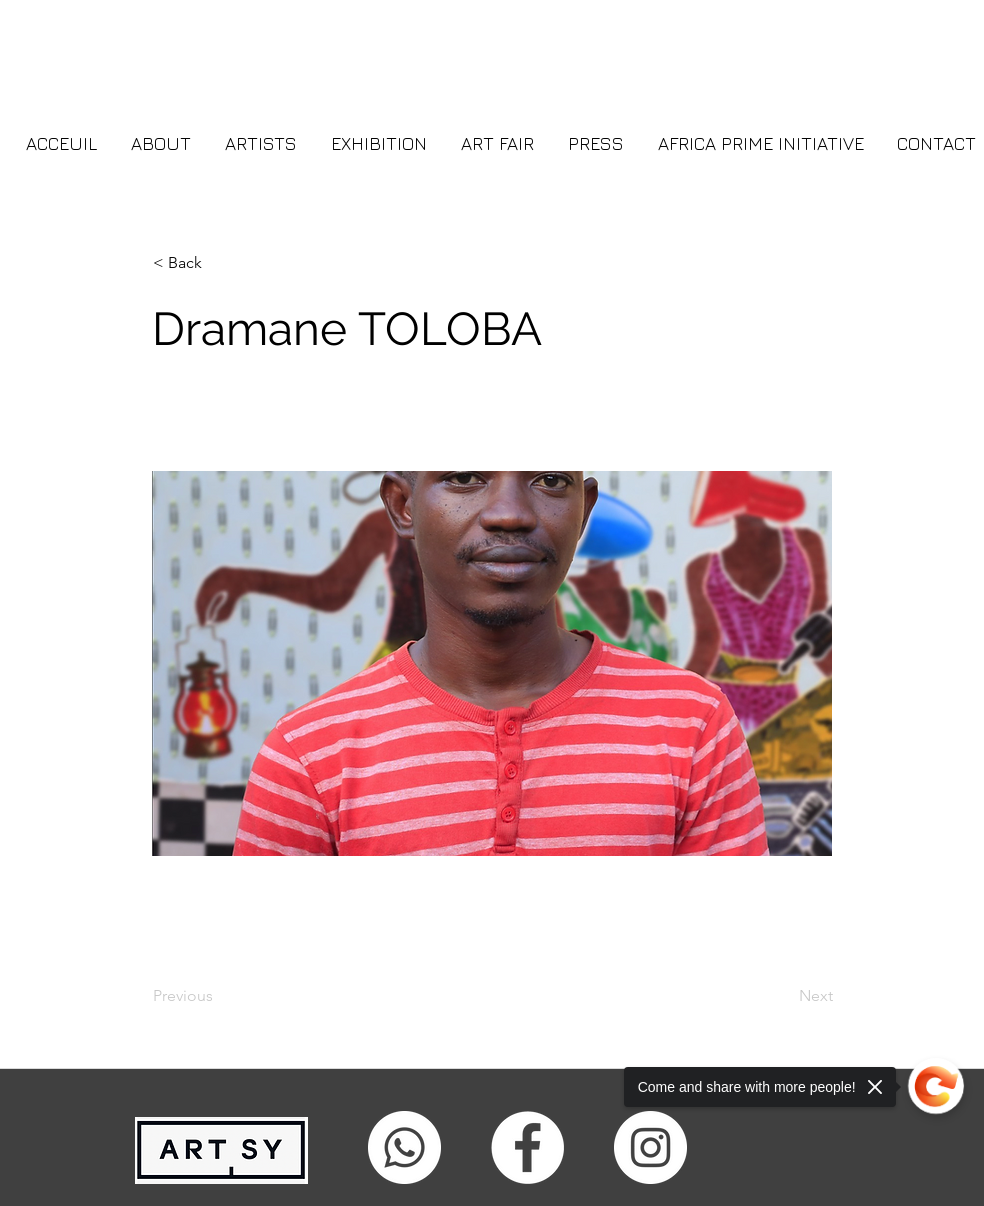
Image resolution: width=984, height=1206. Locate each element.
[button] (219, 263)
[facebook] (527, 1147)
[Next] (783, 996)
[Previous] (219, 996)
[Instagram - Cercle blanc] (650, 1147)
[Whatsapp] (404, 1147)
